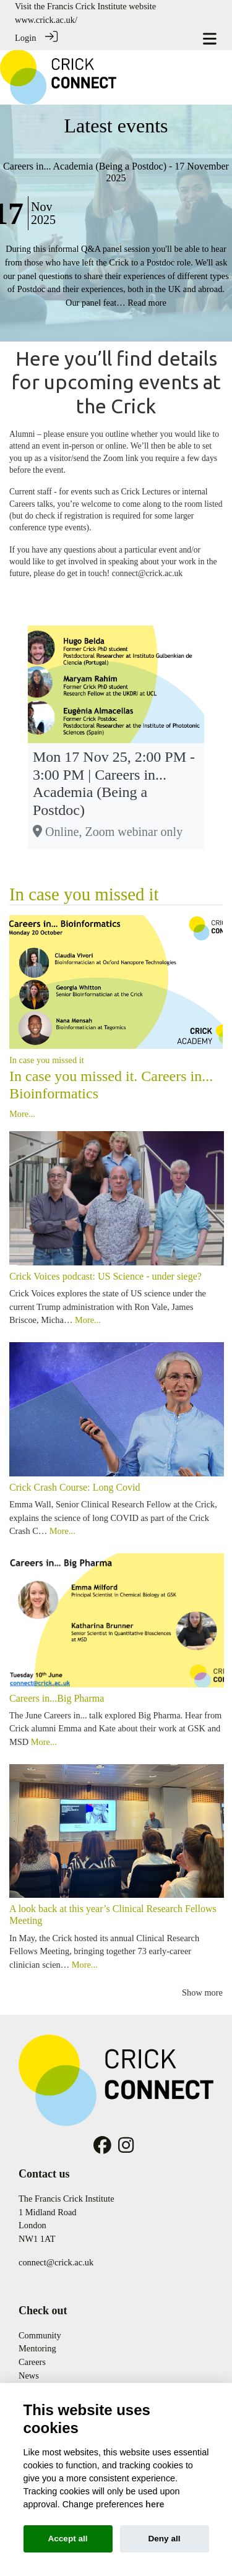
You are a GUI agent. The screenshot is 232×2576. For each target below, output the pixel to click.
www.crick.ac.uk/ (46, 20)
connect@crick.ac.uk (56, 2262)
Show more (202, 1992)
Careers (32, 2362)
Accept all (67, 2538)
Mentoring (37, 2348)
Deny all (164, 2538)
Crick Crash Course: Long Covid (74, 1487)
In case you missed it (84, 894)
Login (25, 38)
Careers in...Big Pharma (56, 1698)
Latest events (116, 125)
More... (22, 1114)
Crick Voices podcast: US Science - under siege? (105, 1276)
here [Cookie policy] (154, 2504)
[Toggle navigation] (209, 39)
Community (40, 2335)
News (29, 2375)
